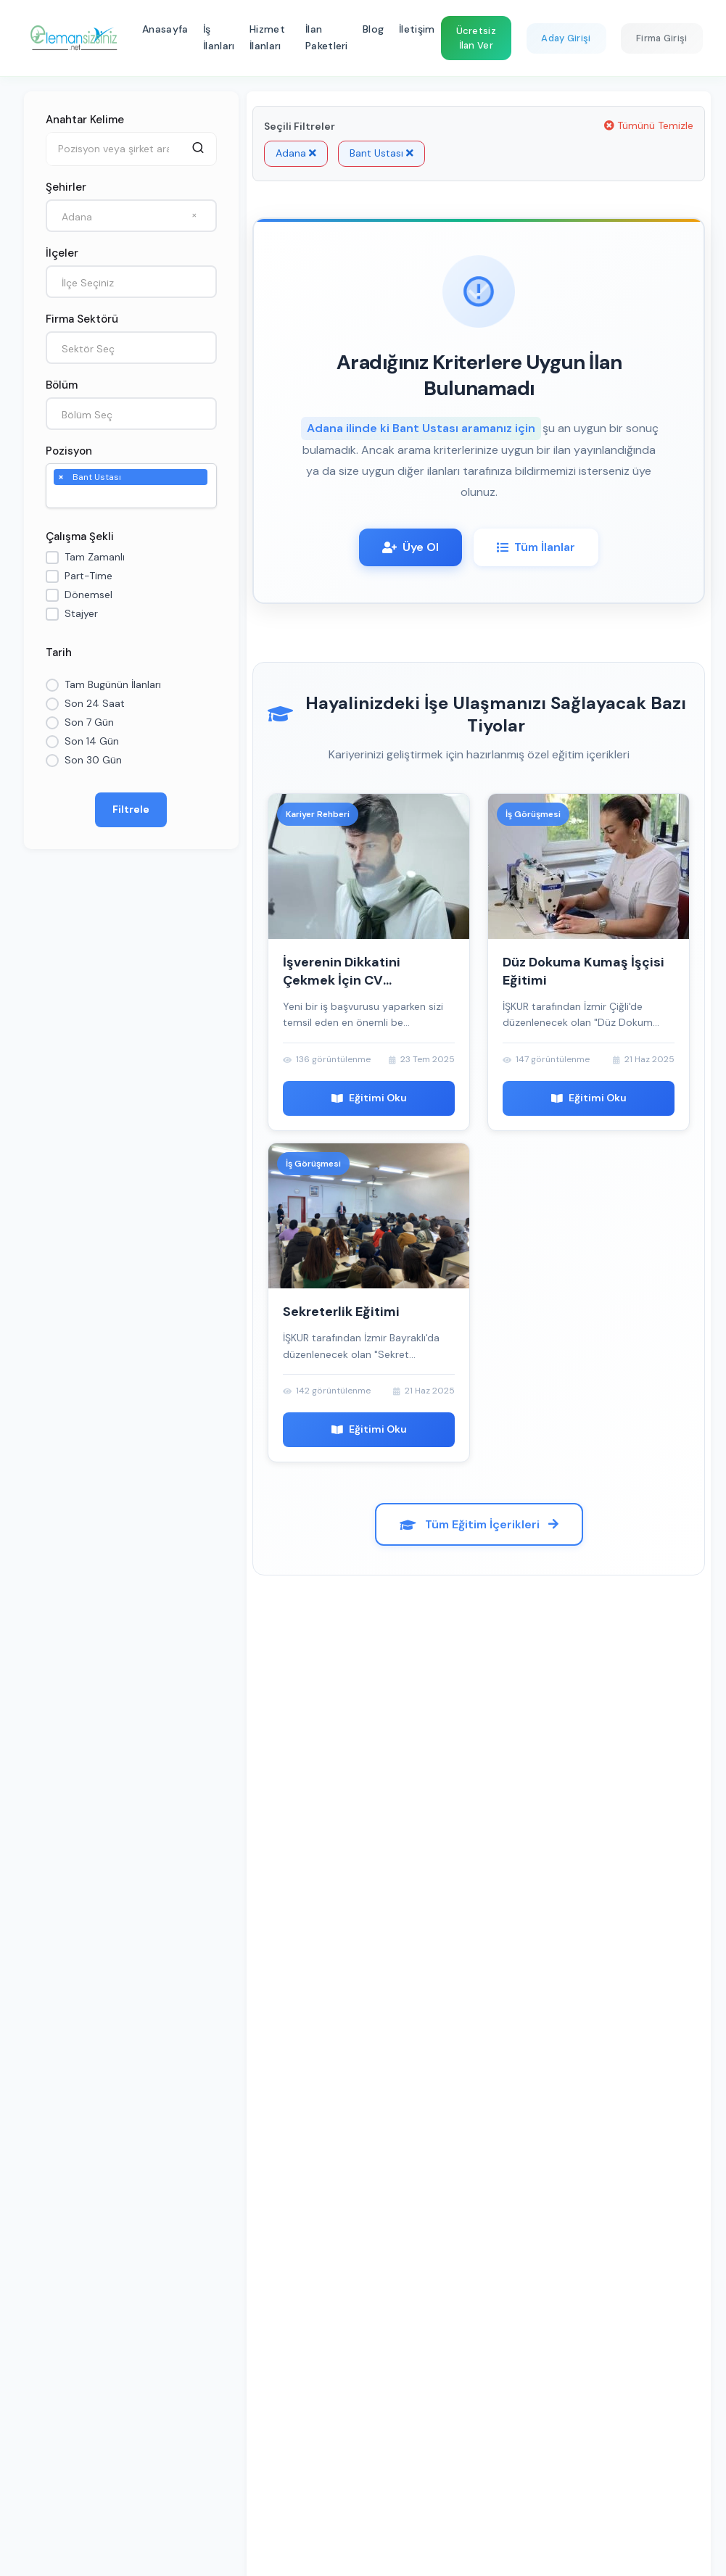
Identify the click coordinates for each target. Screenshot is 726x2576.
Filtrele (130, 809)
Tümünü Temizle (648, 125)
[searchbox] (61, 496)
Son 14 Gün (92, 740)
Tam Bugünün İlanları (113, 684)
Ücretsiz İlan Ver (476, 38)
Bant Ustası (381, 153)
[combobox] (131, 215)
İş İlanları (218, 37)
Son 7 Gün (89, 722)
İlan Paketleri (326, 37)
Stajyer (81, 613)
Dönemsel (88, 594)
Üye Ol (410, 547)
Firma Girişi (662, 38)
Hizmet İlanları (267, 37)
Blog (373, 29)
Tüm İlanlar (536, 547)
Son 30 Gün (93, 759)
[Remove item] (61, 476)
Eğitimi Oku (369, 1097)
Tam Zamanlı (95, 556)
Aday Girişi (565, 38)
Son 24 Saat (95, 703)
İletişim (416, 29)
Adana (296, 153)
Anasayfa (165, 29)
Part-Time (88, 575)
